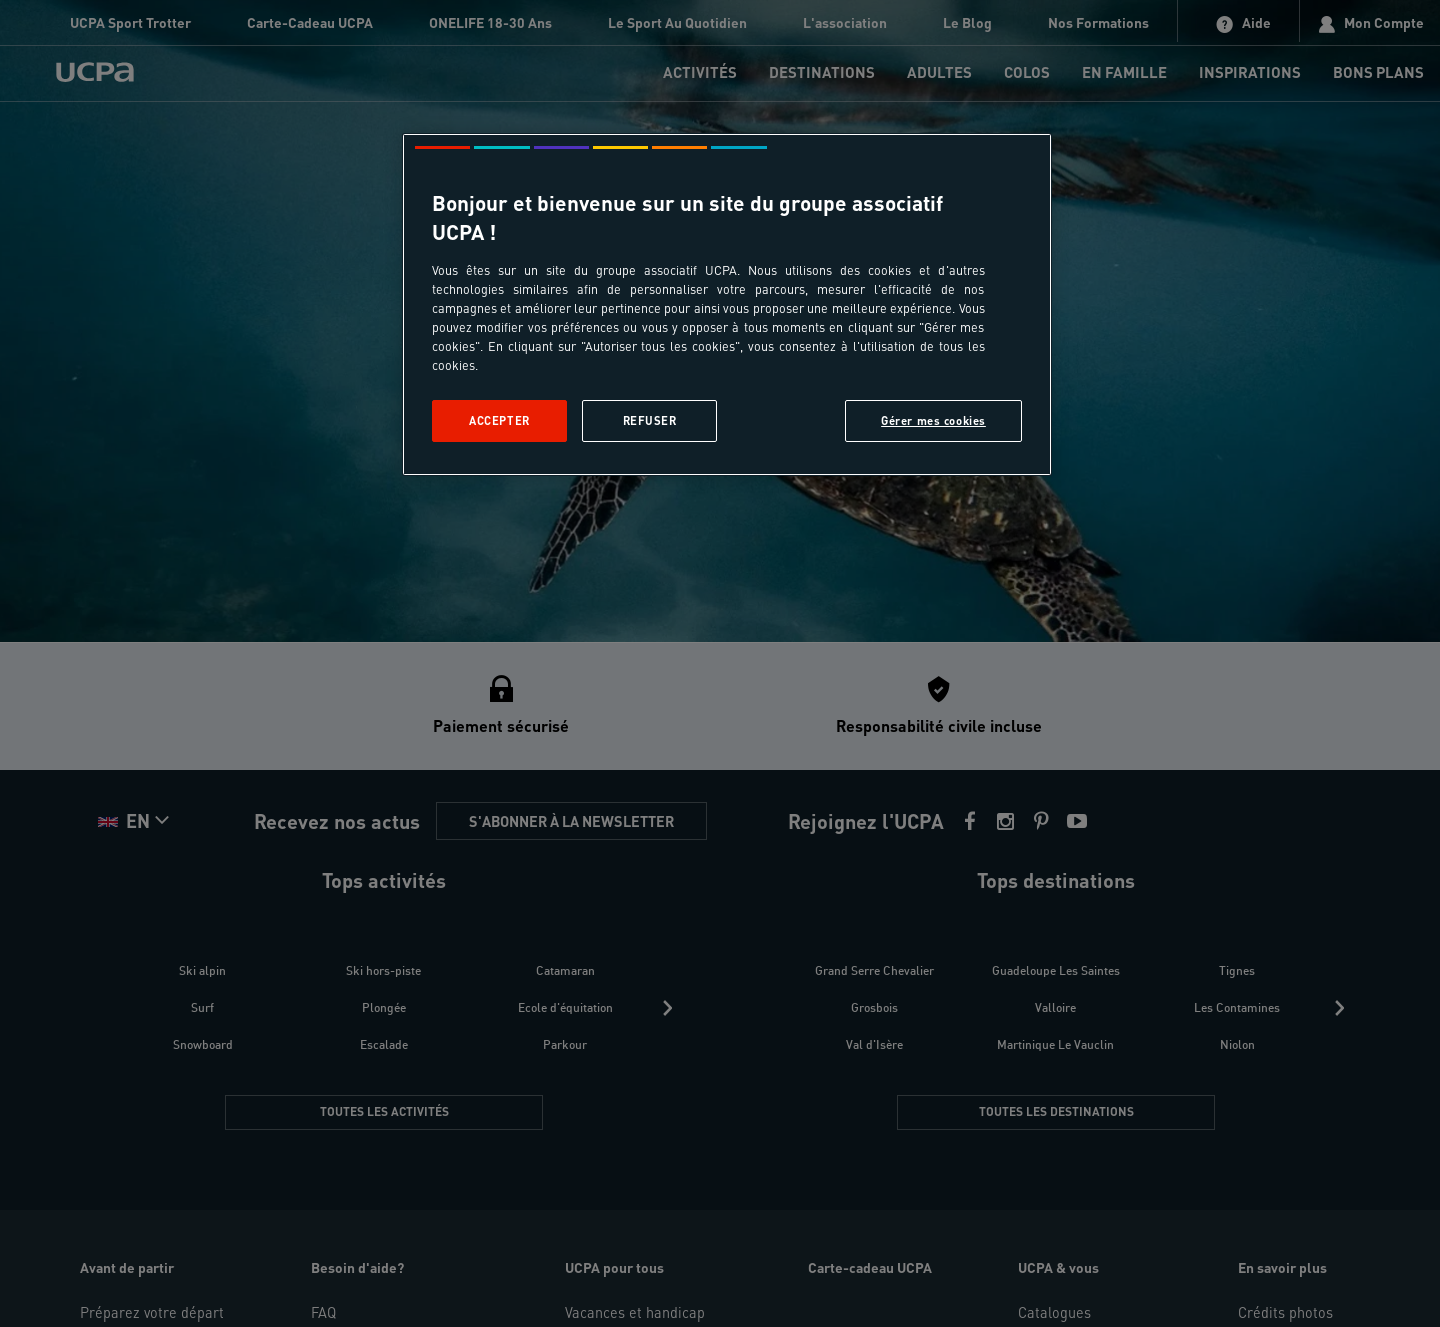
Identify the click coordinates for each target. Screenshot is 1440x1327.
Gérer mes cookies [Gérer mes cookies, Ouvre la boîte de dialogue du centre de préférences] (933, 420)
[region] (727, 304)
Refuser (650, 420)
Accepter (499, 420)
